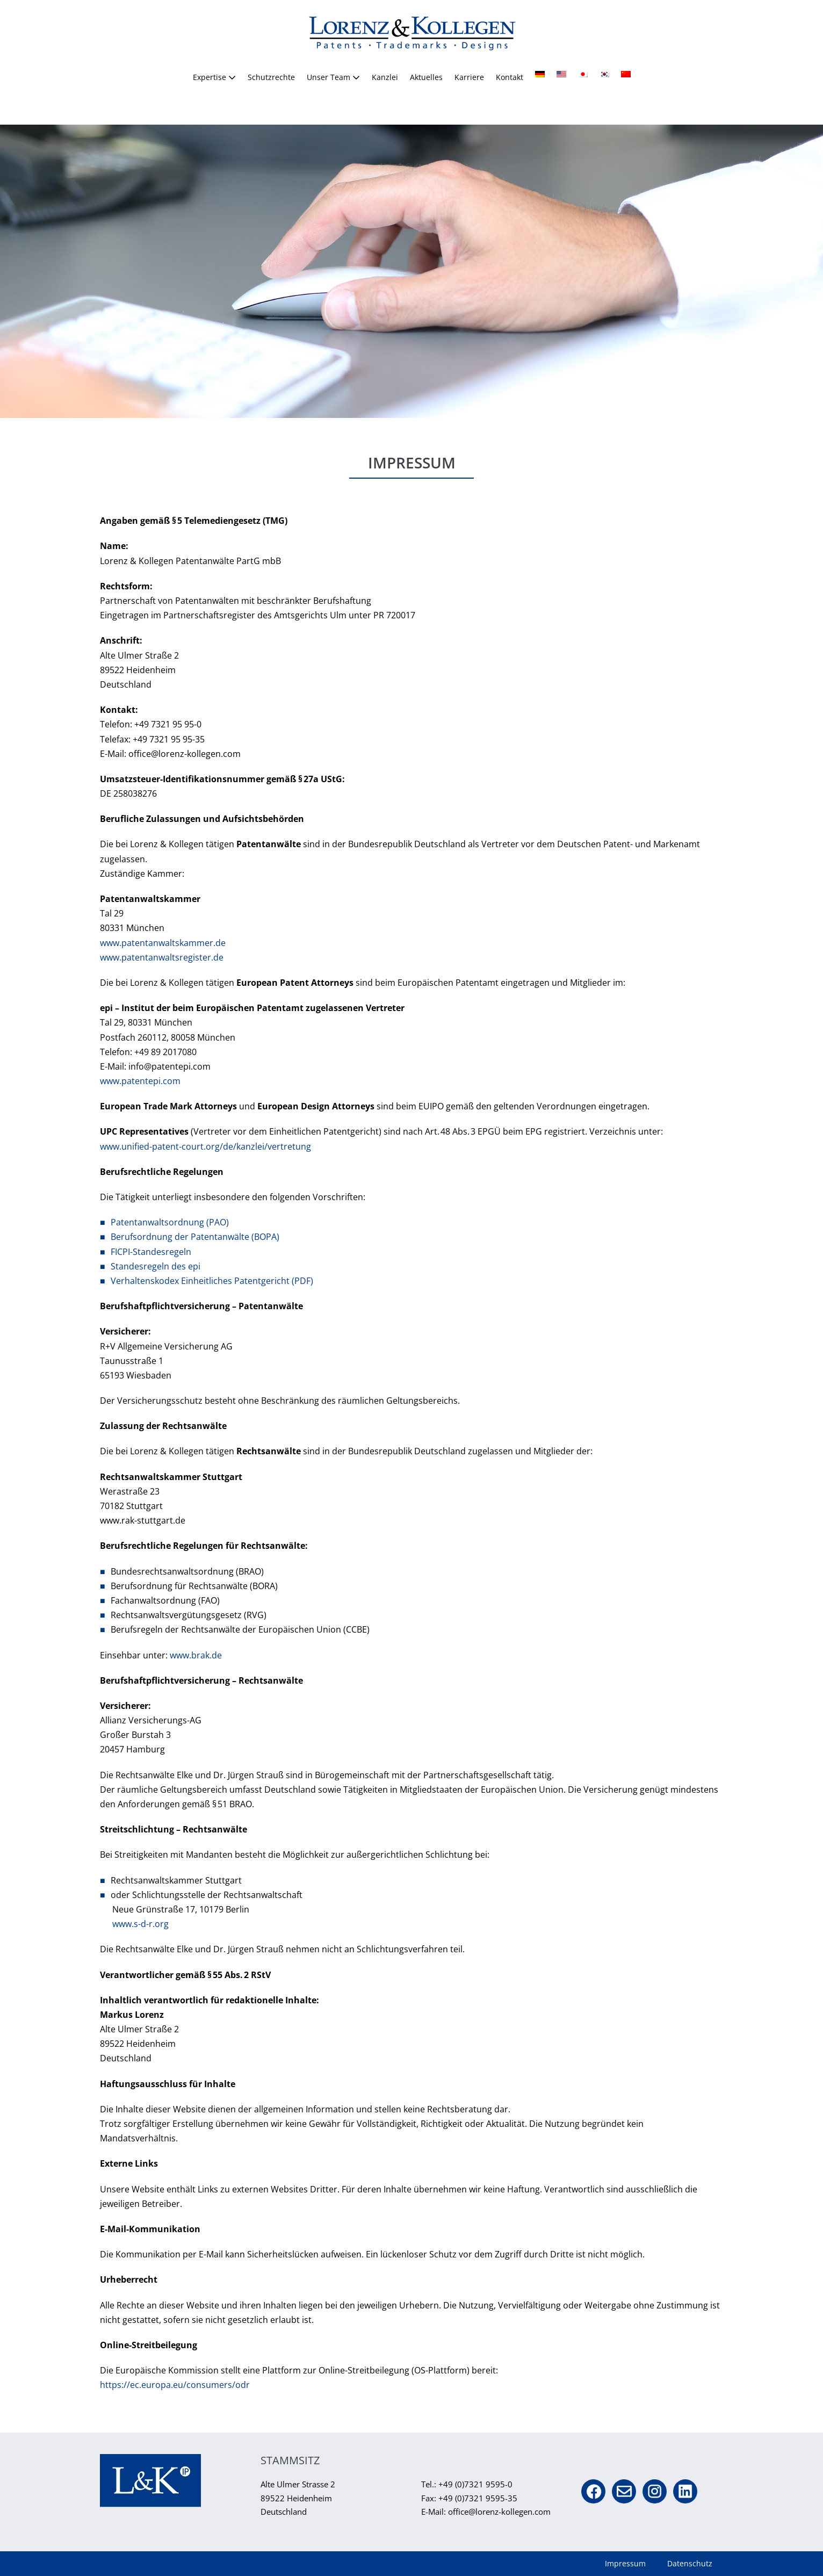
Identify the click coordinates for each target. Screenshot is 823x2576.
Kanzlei (385, 77)
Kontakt (509, 77)
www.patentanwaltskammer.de (163, 943)
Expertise (214, 77)
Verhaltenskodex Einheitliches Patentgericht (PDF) (212, 1281)
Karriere (469, 77)
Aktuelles (426, 77)
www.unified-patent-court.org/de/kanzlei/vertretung (205, 1146)
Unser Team (333, 77)
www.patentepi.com (140, 1081)
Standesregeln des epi (155, 1266)
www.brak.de (196, 1655)
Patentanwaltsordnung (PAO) (170, 1222)
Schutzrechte (271, 77)
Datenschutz (689, 2563)
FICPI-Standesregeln (151, 1252)
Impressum (625, 2563)
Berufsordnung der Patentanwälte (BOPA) (195, 1237)
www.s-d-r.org (140, 1924)
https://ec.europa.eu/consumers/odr (175, 2385)
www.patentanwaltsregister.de (161, 957)
